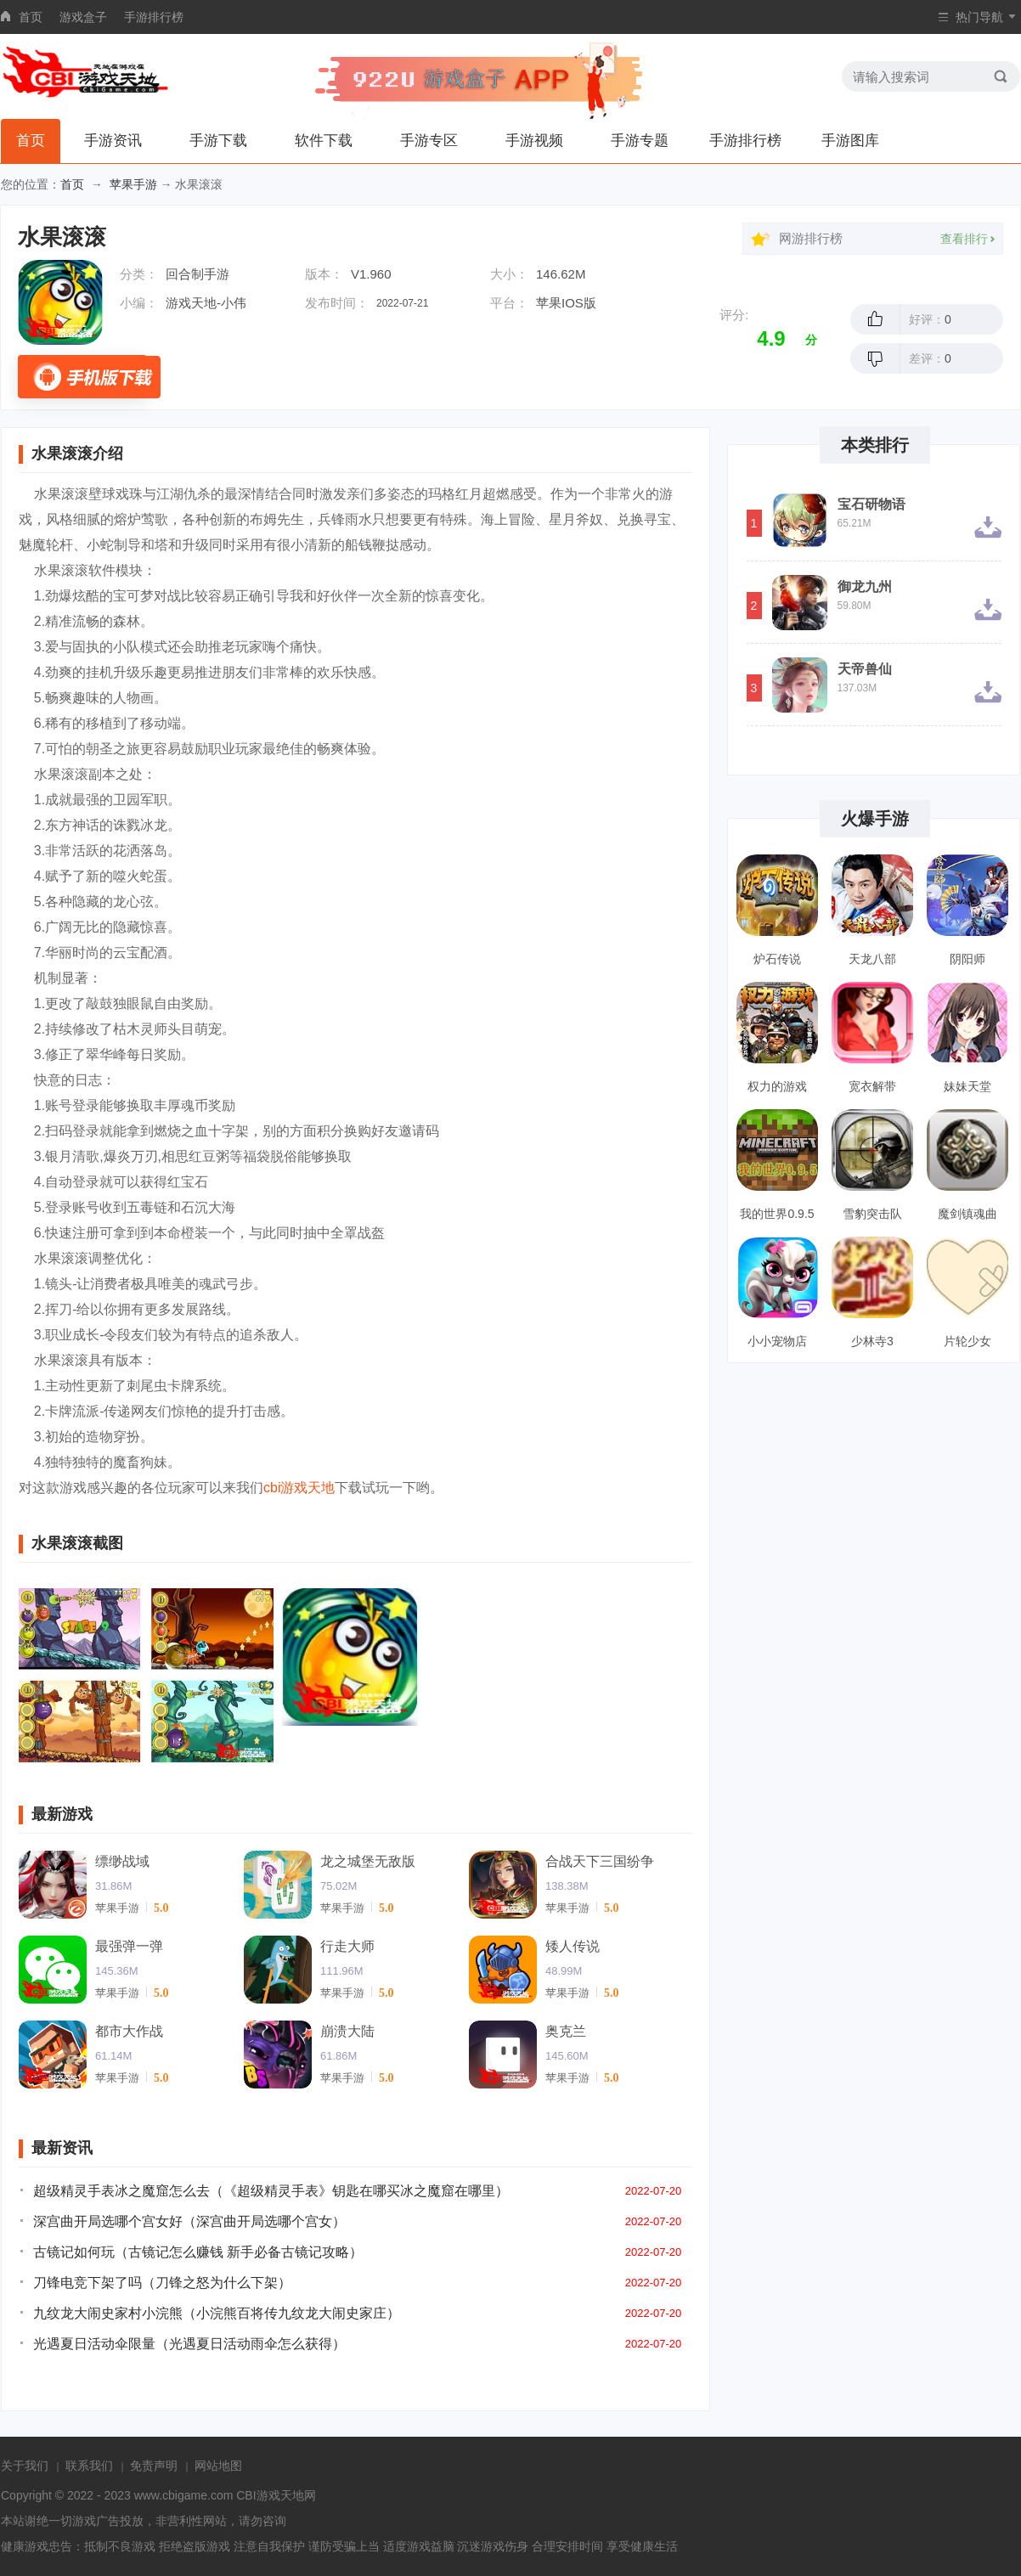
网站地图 (218, 2465)
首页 (30, 17)
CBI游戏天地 (269, 2495)
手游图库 (850, 140)
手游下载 (218, 140)
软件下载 (324, 140)
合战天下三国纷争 (599, 1861)
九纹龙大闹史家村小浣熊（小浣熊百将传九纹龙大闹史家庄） (216, 2313)
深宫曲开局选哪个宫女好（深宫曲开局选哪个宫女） (189, 2221)
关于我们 (24, 2465)
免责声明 (154, 2465)
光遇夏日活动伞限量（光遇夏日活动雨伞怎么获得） (189, 2343)
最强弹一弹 (129, 1946)
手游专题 (639, 140)
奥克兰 (565, 2031)
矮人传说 (572, 1946)
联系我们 (89, 2465)
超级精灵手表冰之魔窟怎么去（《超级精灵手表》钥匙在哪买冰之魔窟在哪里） (271, 2191)
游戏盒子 (83, 17)
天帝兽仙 (865, 669)
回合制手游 (197, 274)
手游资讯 (113, 140)
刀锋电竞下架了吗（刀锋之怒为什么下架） (162, 2282)
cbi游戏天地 (299, 1487)
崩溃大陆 (347, 2031)
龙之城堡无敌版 (367, 1861)
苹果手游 (133, 184)
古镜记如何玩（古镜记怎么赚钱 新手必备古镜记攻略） (198, 2252)
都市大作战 (129, 2031)
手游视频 (534, 140)
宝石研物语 (871, 504)
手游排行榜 (153, 17)
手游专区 (429, 140)
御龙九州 (865, 587)
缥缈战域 (122, 1861)
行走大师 (347, 1946)
